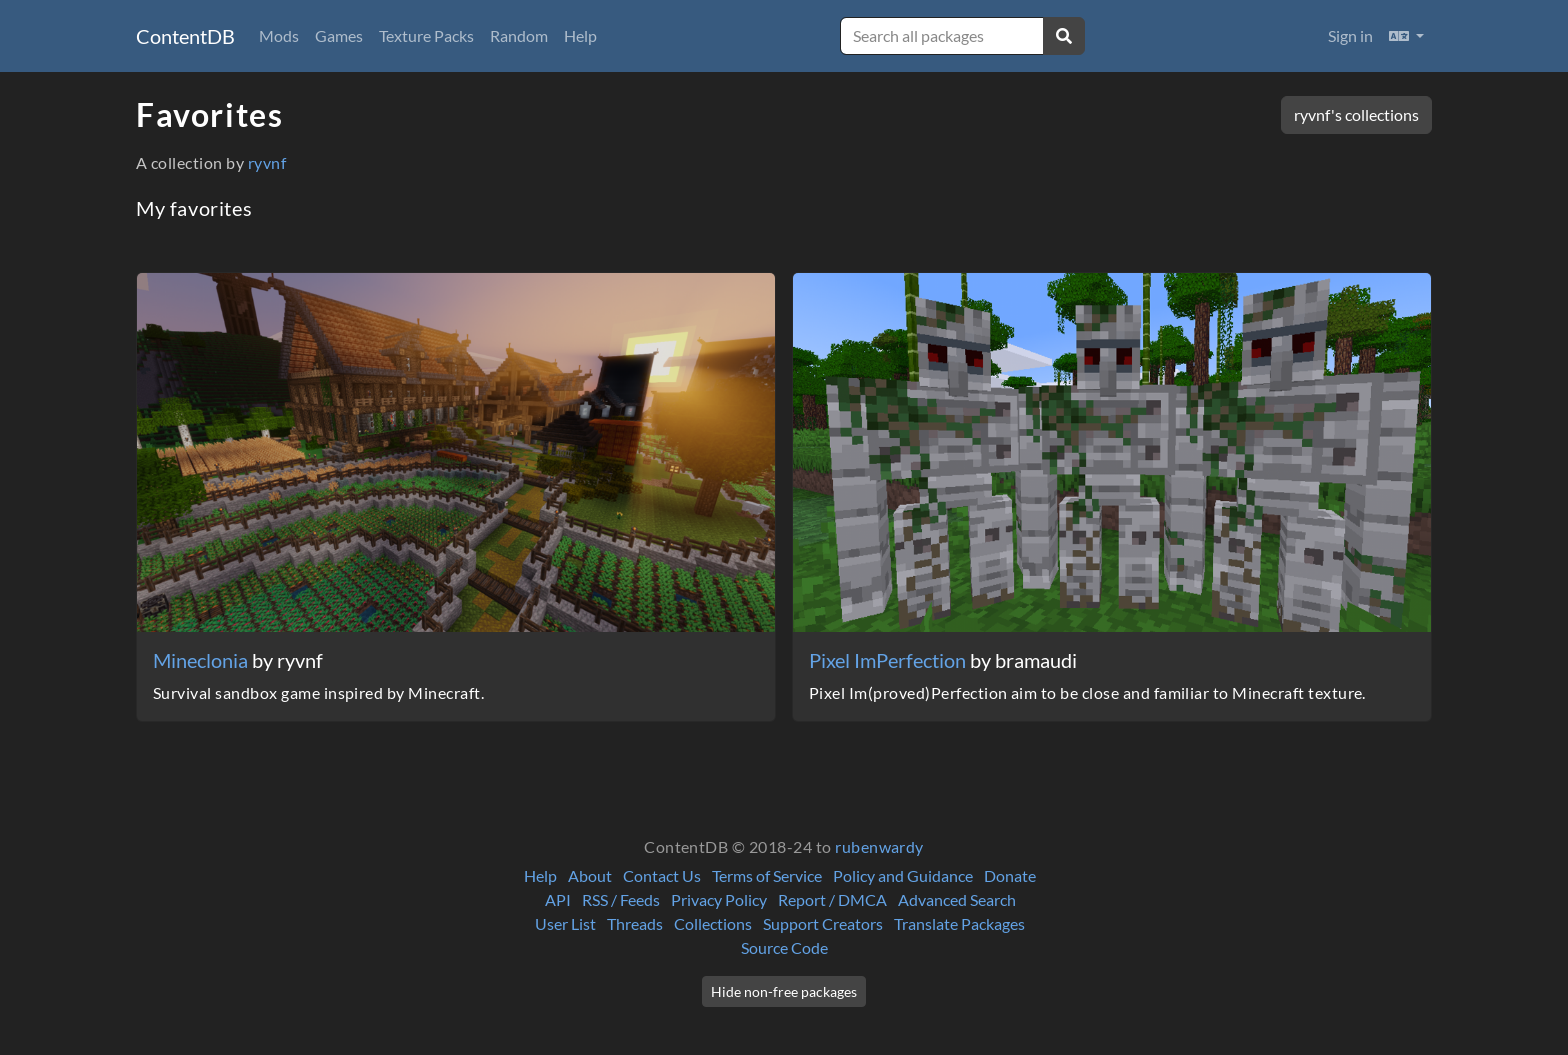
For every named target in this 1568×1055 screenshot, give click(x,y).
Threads (635, 923)
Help (580, 35)
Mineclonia (202, 660)
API (558, 899)
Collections (713, 923)
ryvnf (267, 162)
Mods (279, 35)
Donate (1010, 875)
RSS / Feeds (621, 899)
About (590, 875)
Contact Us (662, 875)
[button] (1406, 36)
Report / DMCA (832, 899)
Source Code (784, 947)
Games (339, 35)
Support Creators (823, 923)
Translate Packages (959, 923)
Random (519, 35)
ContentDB (185, 36)
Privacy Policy (719, 899)
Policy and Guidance (903, 875)
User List (565, 923)
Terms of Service (767, 875)
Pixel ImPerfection (889, 660)
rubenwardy (879, 846)
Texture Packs (426, 35)
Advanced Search (957, 899)
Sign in (1350, 35)
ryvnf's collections (1356, 114)
